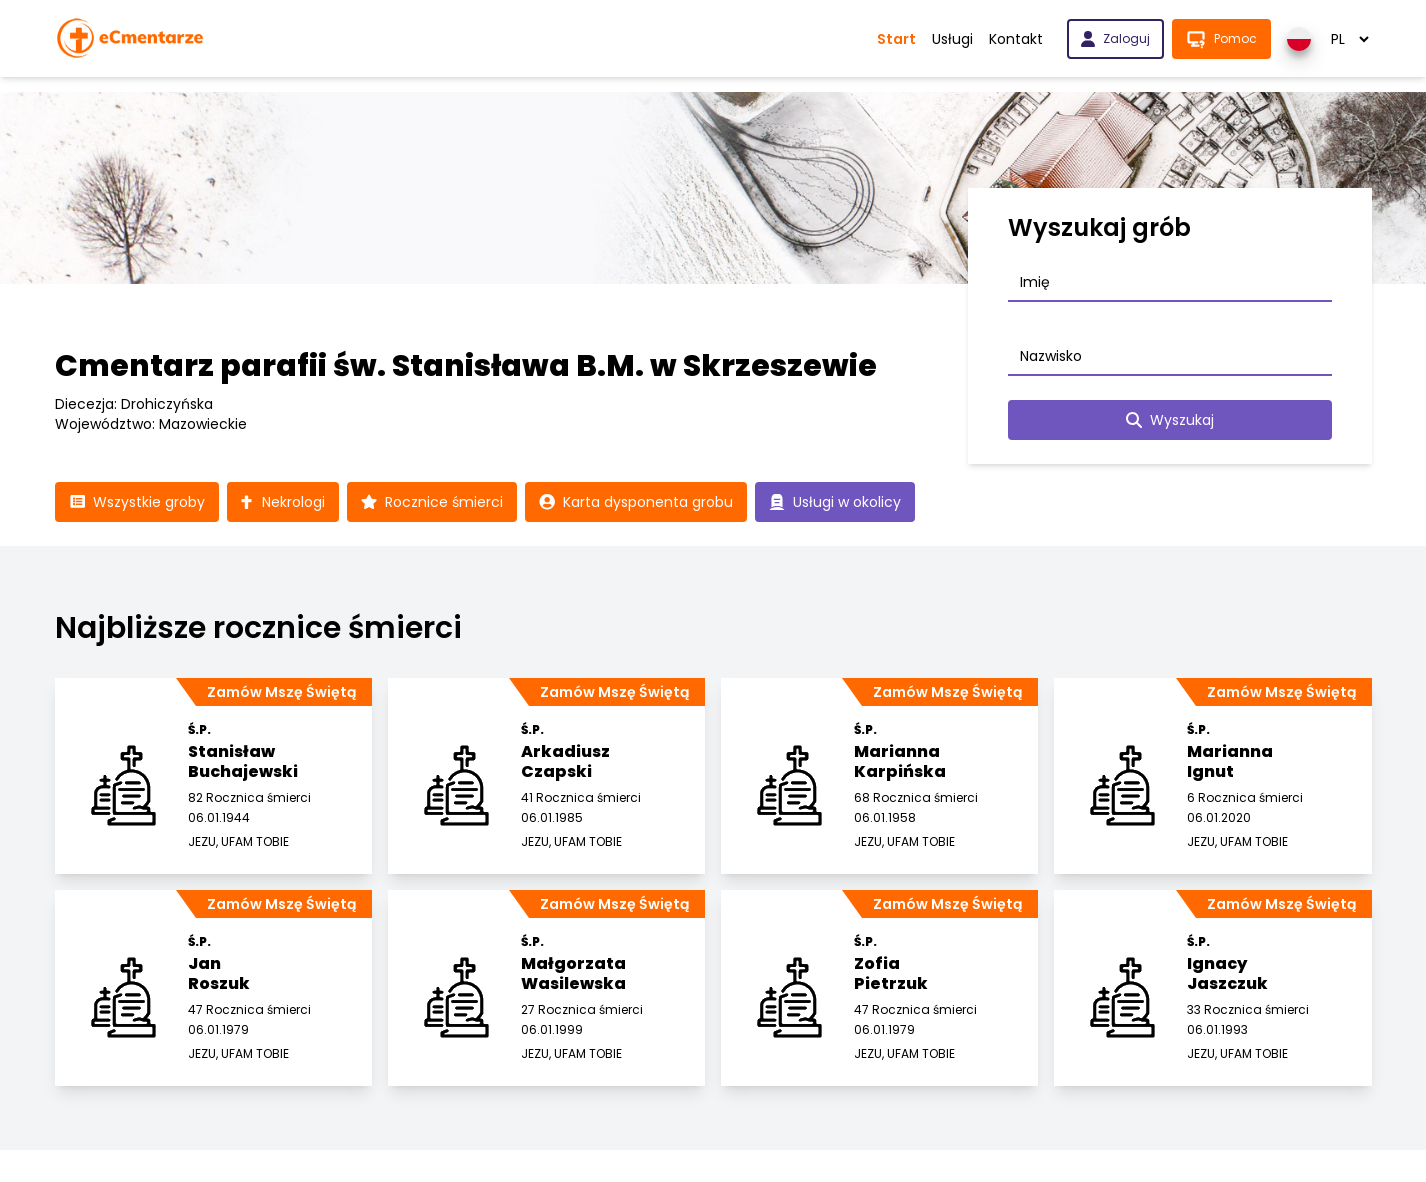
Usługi (952, 39)
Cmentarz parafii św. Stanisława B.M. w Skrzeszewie (466, 366)
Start (896, 39)
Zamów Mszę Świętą (281, 692)
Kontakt (1016, 39)
